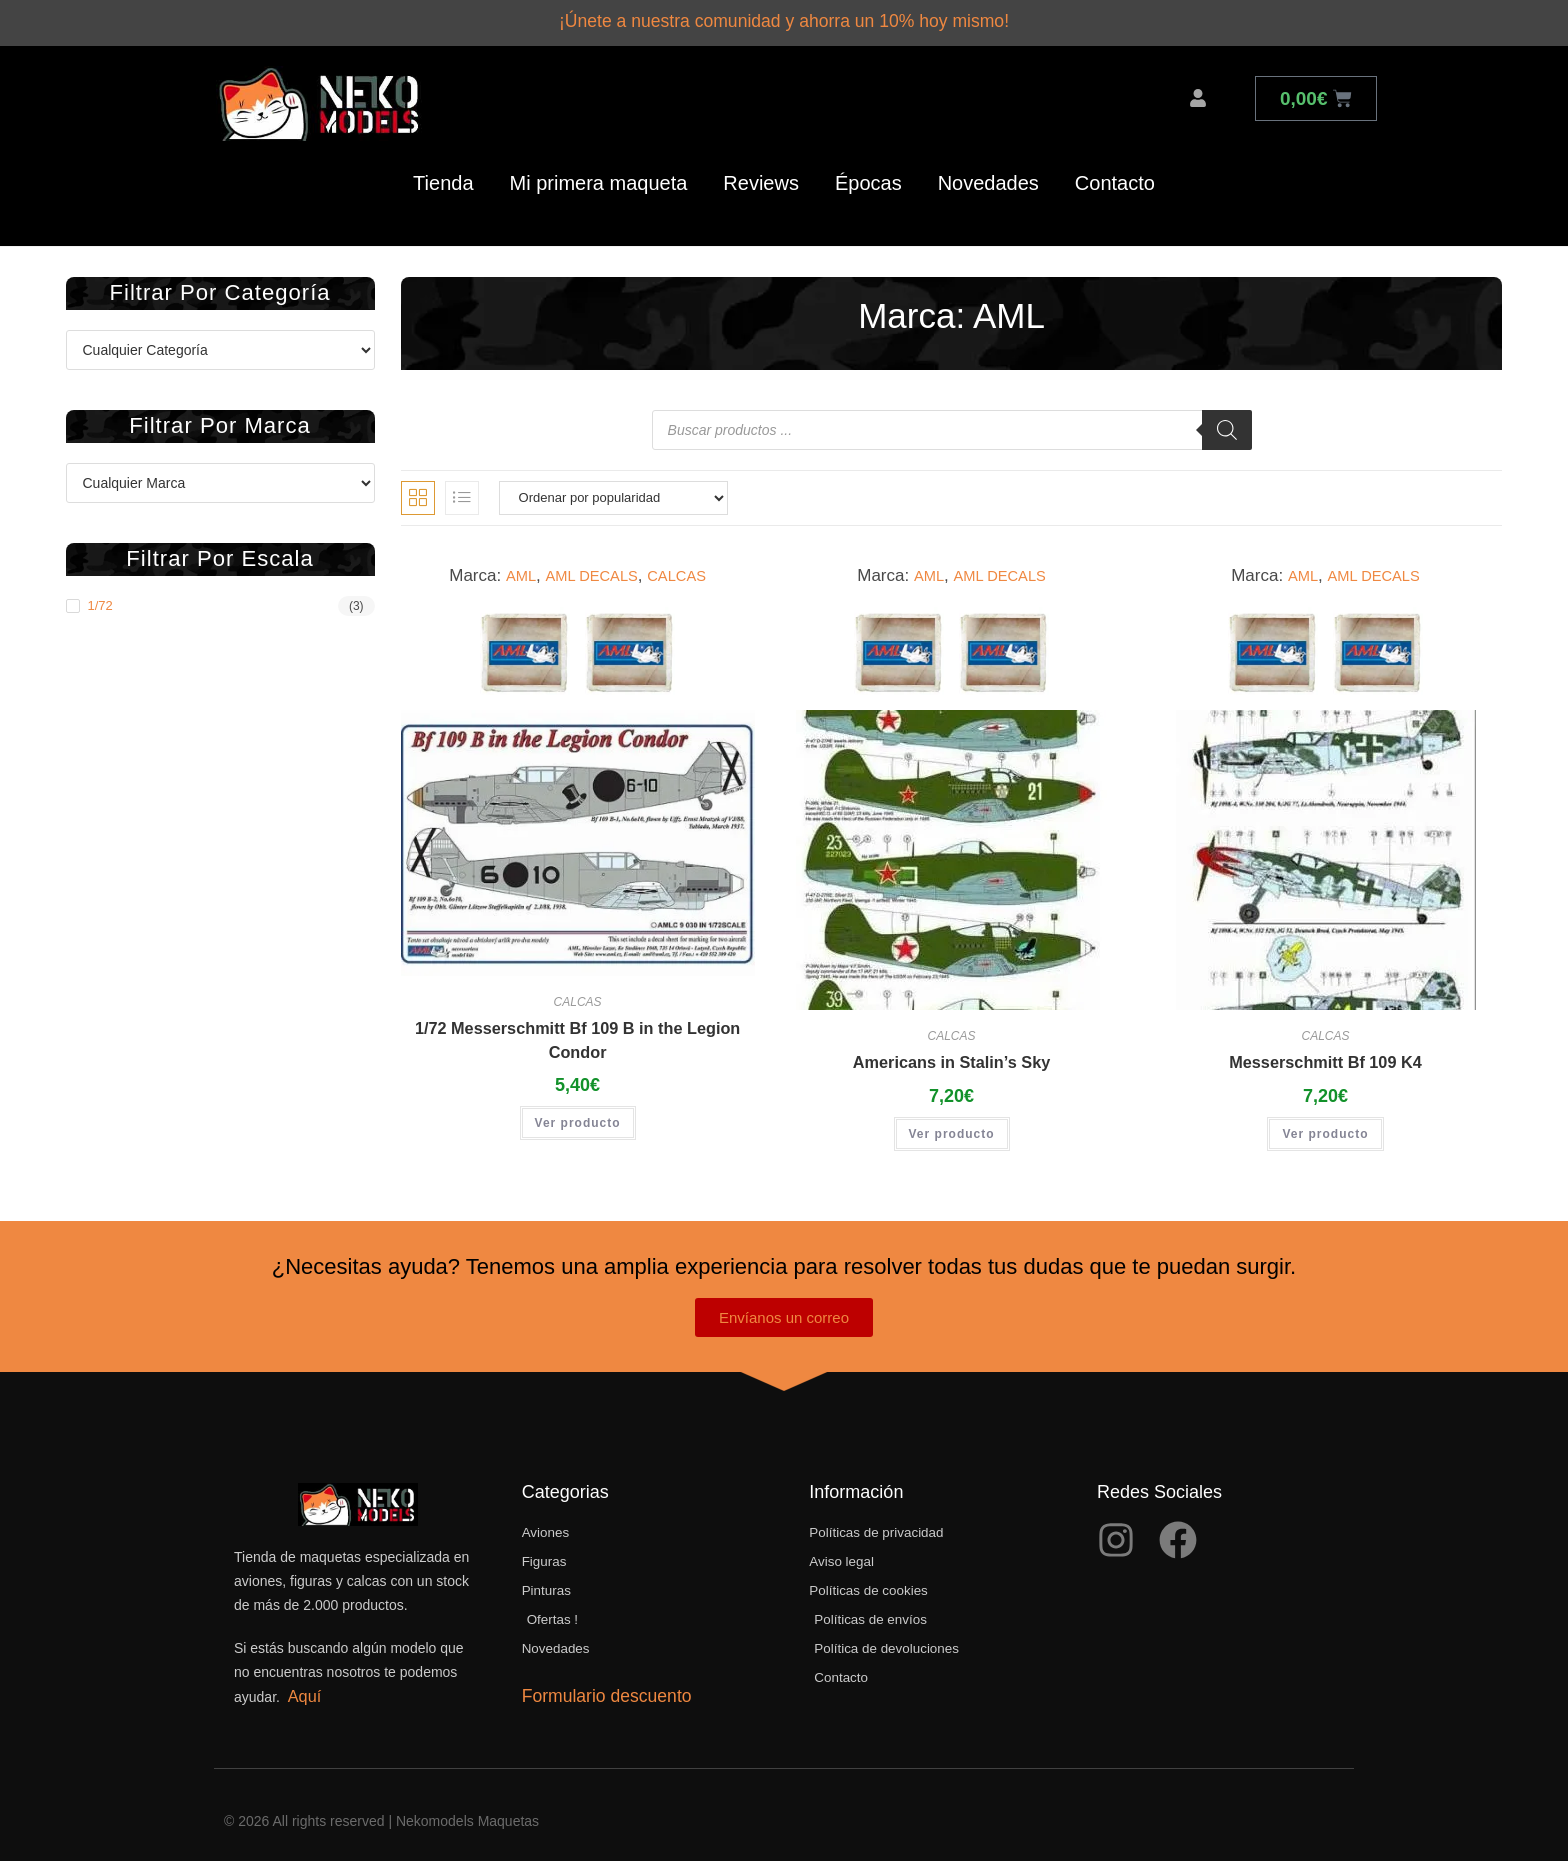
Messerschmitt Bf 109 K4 (1325, 1055)
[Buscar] (1227, 422)
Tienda (443, 175)
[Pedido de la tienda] (613, 490)
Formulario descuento (604, 1695)
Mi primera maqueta (599, 175)
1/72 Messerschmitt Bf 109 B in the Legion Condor (578, 1033)
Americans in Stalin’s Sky (951, 1055)
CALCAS (685, 567)
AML (508, 567)
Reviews (761, 175)
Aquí (301, 1690)
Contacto (1115, 175)
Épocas (868, 175)
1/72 (100, 597)
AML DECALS (588, 567)
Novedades (988, 175)
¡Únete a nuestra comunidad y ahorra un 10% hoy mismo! (784, 17)
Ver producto (578, 1120)
